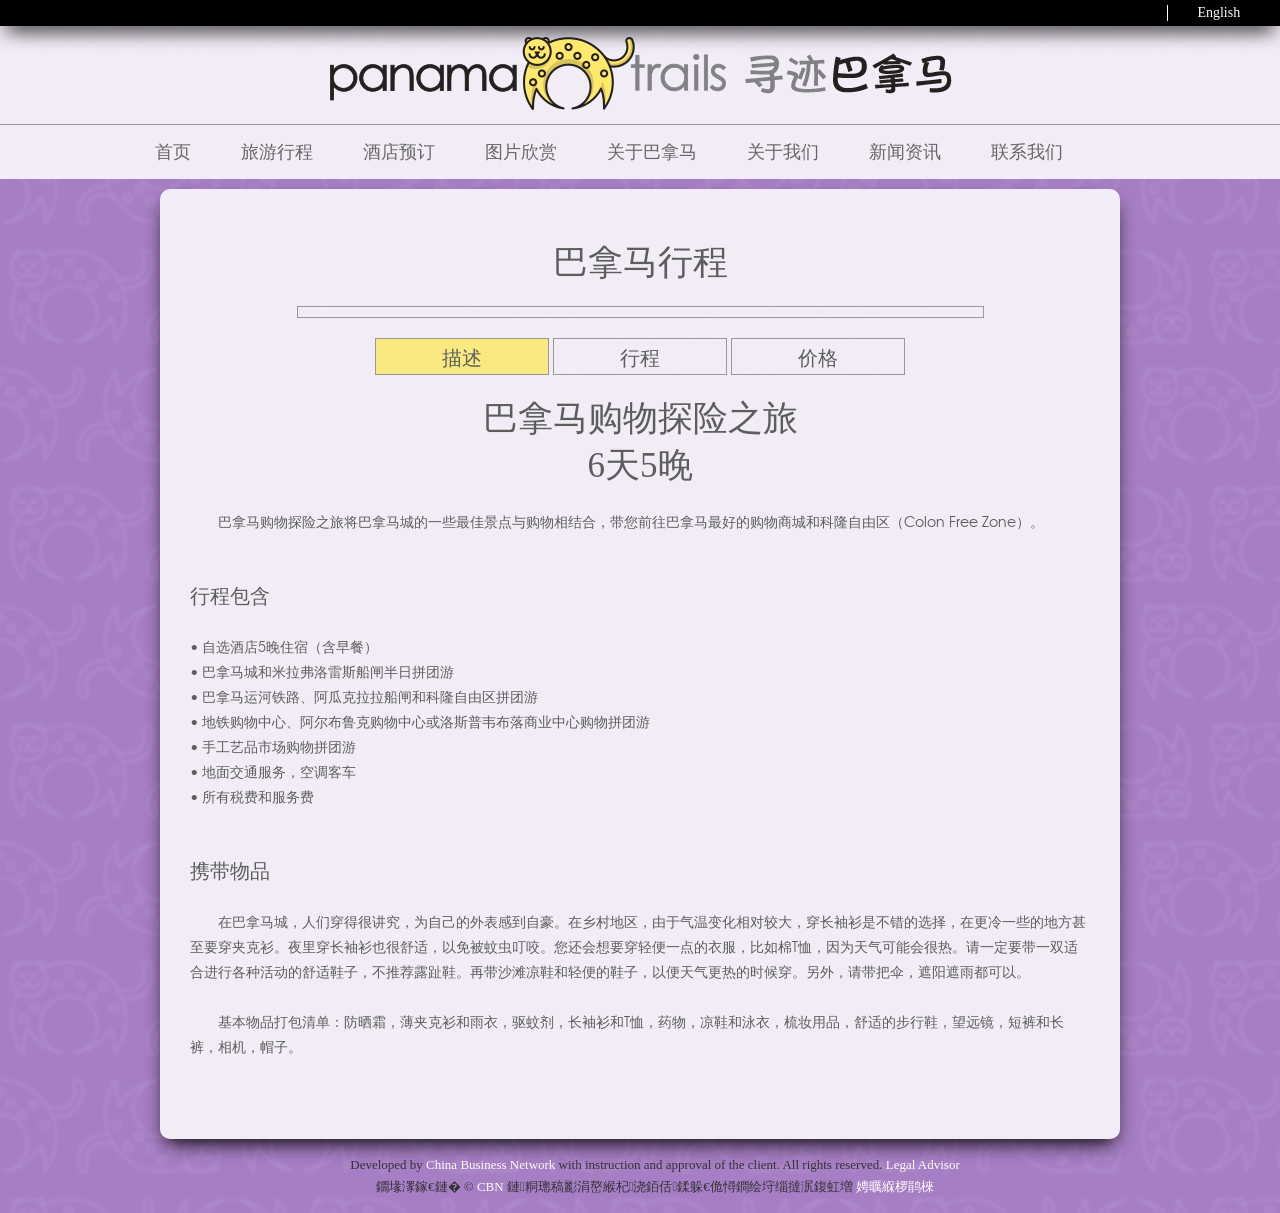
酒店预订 (399, 152)
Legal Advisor (923, 1164)
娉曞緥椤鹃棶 (895, 1186)
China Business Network (490, 1164)
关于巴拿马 (652, 152)
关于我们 (783, 152)
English (1218, 12)
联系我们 (1027, 152)
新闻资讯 (905, 152)
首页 (173, 152)
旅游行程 (277, 152)
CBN (490, 1186)
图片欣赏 (521, 152)
